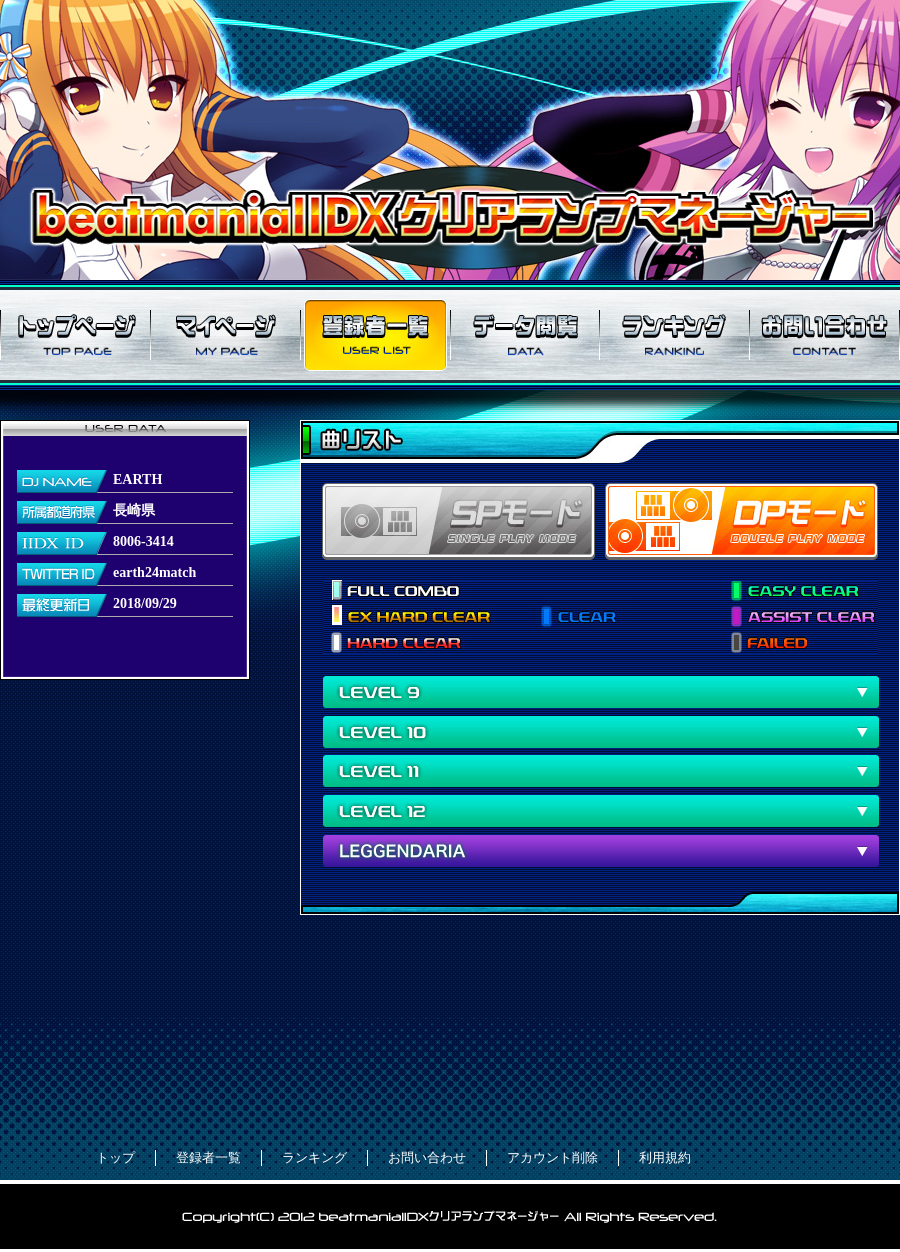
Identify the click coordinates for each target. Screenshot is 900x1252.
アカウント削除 (552, 1157)
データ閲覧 (525, 335)
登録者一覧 (375, 335)
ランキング (675, 335)
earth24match (154, 572)
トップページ (75, 335)
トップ (115, 1157)
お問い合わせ (825, 335)
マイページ (225, 335)
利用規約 (665, 1157)
